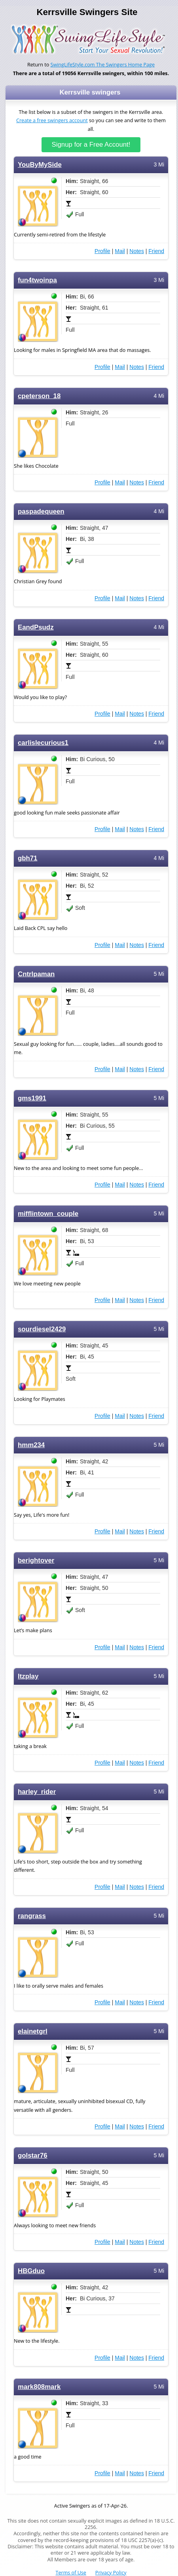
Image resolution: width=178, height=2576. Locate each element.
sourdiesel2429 (42, 1329)
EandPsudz (36, 627)
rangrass (32, 1916)
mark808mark (39, 2387)
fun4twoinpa (37, 280)
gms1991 (32, 1098)
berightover (36, 1560)
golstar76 (32, 2155)
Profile (102, 251)
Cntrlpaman (36, 974)
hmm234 (31, 1445)
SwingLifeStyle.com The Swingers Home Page (103, 64)
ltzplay (28, 1676)
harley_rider (37, 1791)
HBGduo (31, 2271)
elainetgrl (32, 2031)
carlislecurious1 (43, 743)
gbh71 (27, 858)
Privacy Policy (111, 2572)
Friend (156, 251)
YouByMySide (40, 164)
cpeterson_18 (39, 396)
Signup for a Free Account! (91, 144)
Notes (136, 251)
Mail (120, 251)
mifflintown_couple (48, 1213)
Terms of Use (71, 2572)
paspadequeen (41, 511)
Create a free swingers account (52, 120)
